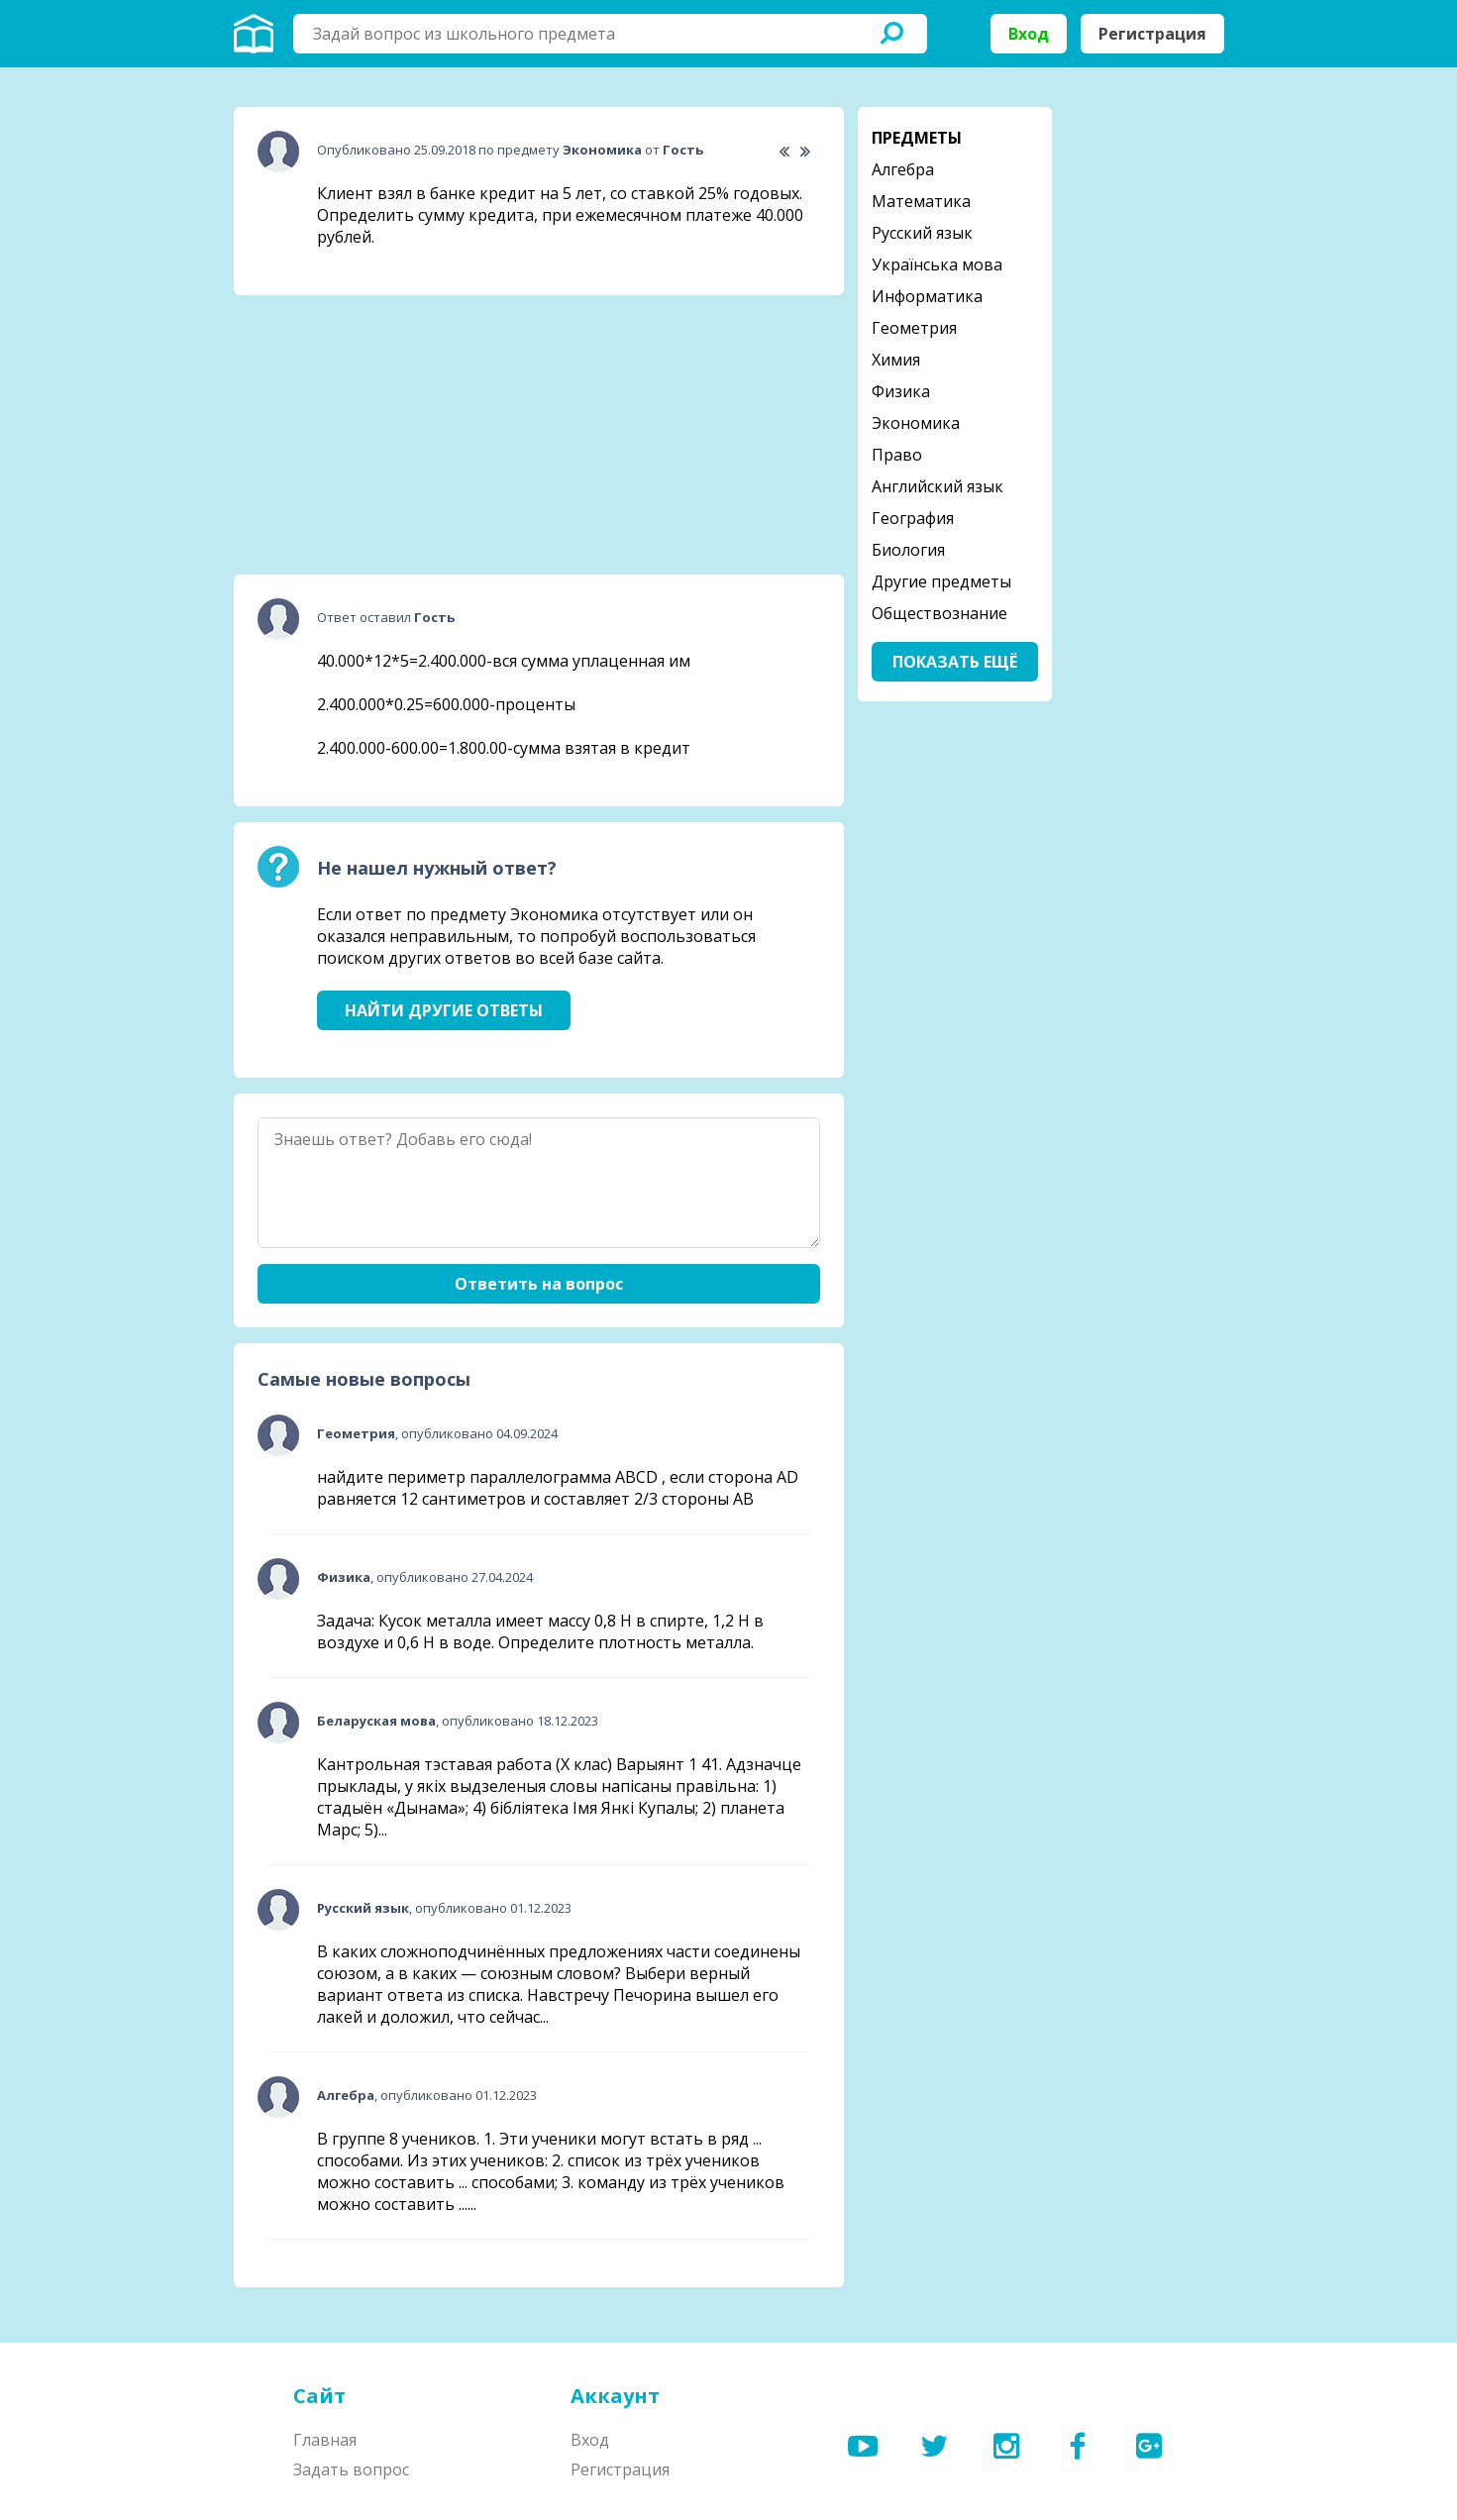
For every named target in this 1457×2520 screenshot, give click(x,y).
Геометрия (914, 328)
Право (897, 455)
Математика (921, 201)
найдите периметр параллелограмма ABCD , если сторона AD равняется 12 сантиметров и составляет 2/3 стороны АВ (557, 1488)
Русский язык (922, 233)
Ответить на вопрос (539, 1284)
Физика (901, 391)
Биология (908, 550)
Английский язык (937, 486)
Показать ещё (954, 662)
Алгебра (903, 169)
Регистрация (1152, 34)
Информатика (927, 296)
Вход (1028, 34)
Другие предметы (941, 581)
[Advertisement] (382, 435)
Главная (325, 2440)
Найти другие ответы (444, 1010)
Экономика (916, 423)
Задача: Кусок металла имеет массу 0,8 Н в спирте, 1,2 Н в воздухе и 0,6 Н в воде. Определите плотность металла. (540, 1631)
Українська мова (937, 264)
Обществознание (939, 613)
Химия (896, 359)
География (913, 518)
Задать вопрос (351, 2469)
